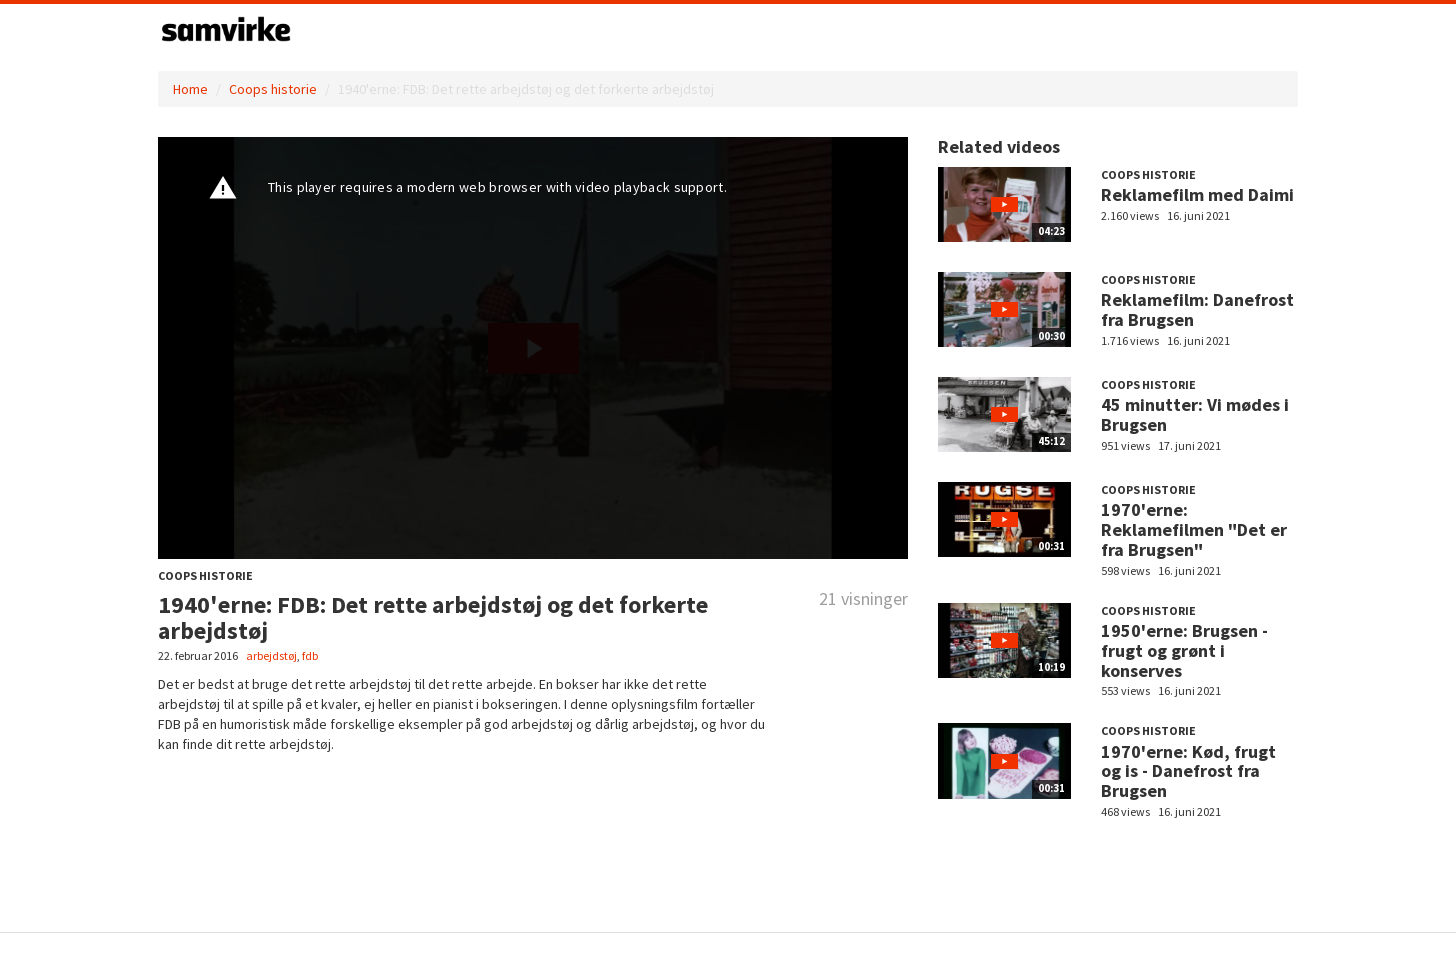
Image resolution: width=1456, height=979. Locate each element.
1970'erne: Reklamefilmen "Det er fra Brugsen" (1194, 529)
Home (190, 89)
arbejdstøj (271, 655)
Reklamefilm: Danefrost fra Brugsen (1197, 309)
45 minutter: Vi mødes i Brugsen (1195, 414)
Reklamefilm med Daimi (1197, 194)
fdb (310, 655)
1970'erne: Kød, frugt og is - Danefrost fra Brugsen (1188, 771)
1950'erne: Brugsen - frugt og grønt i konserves (1184, 650)
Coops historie (273, 89)
